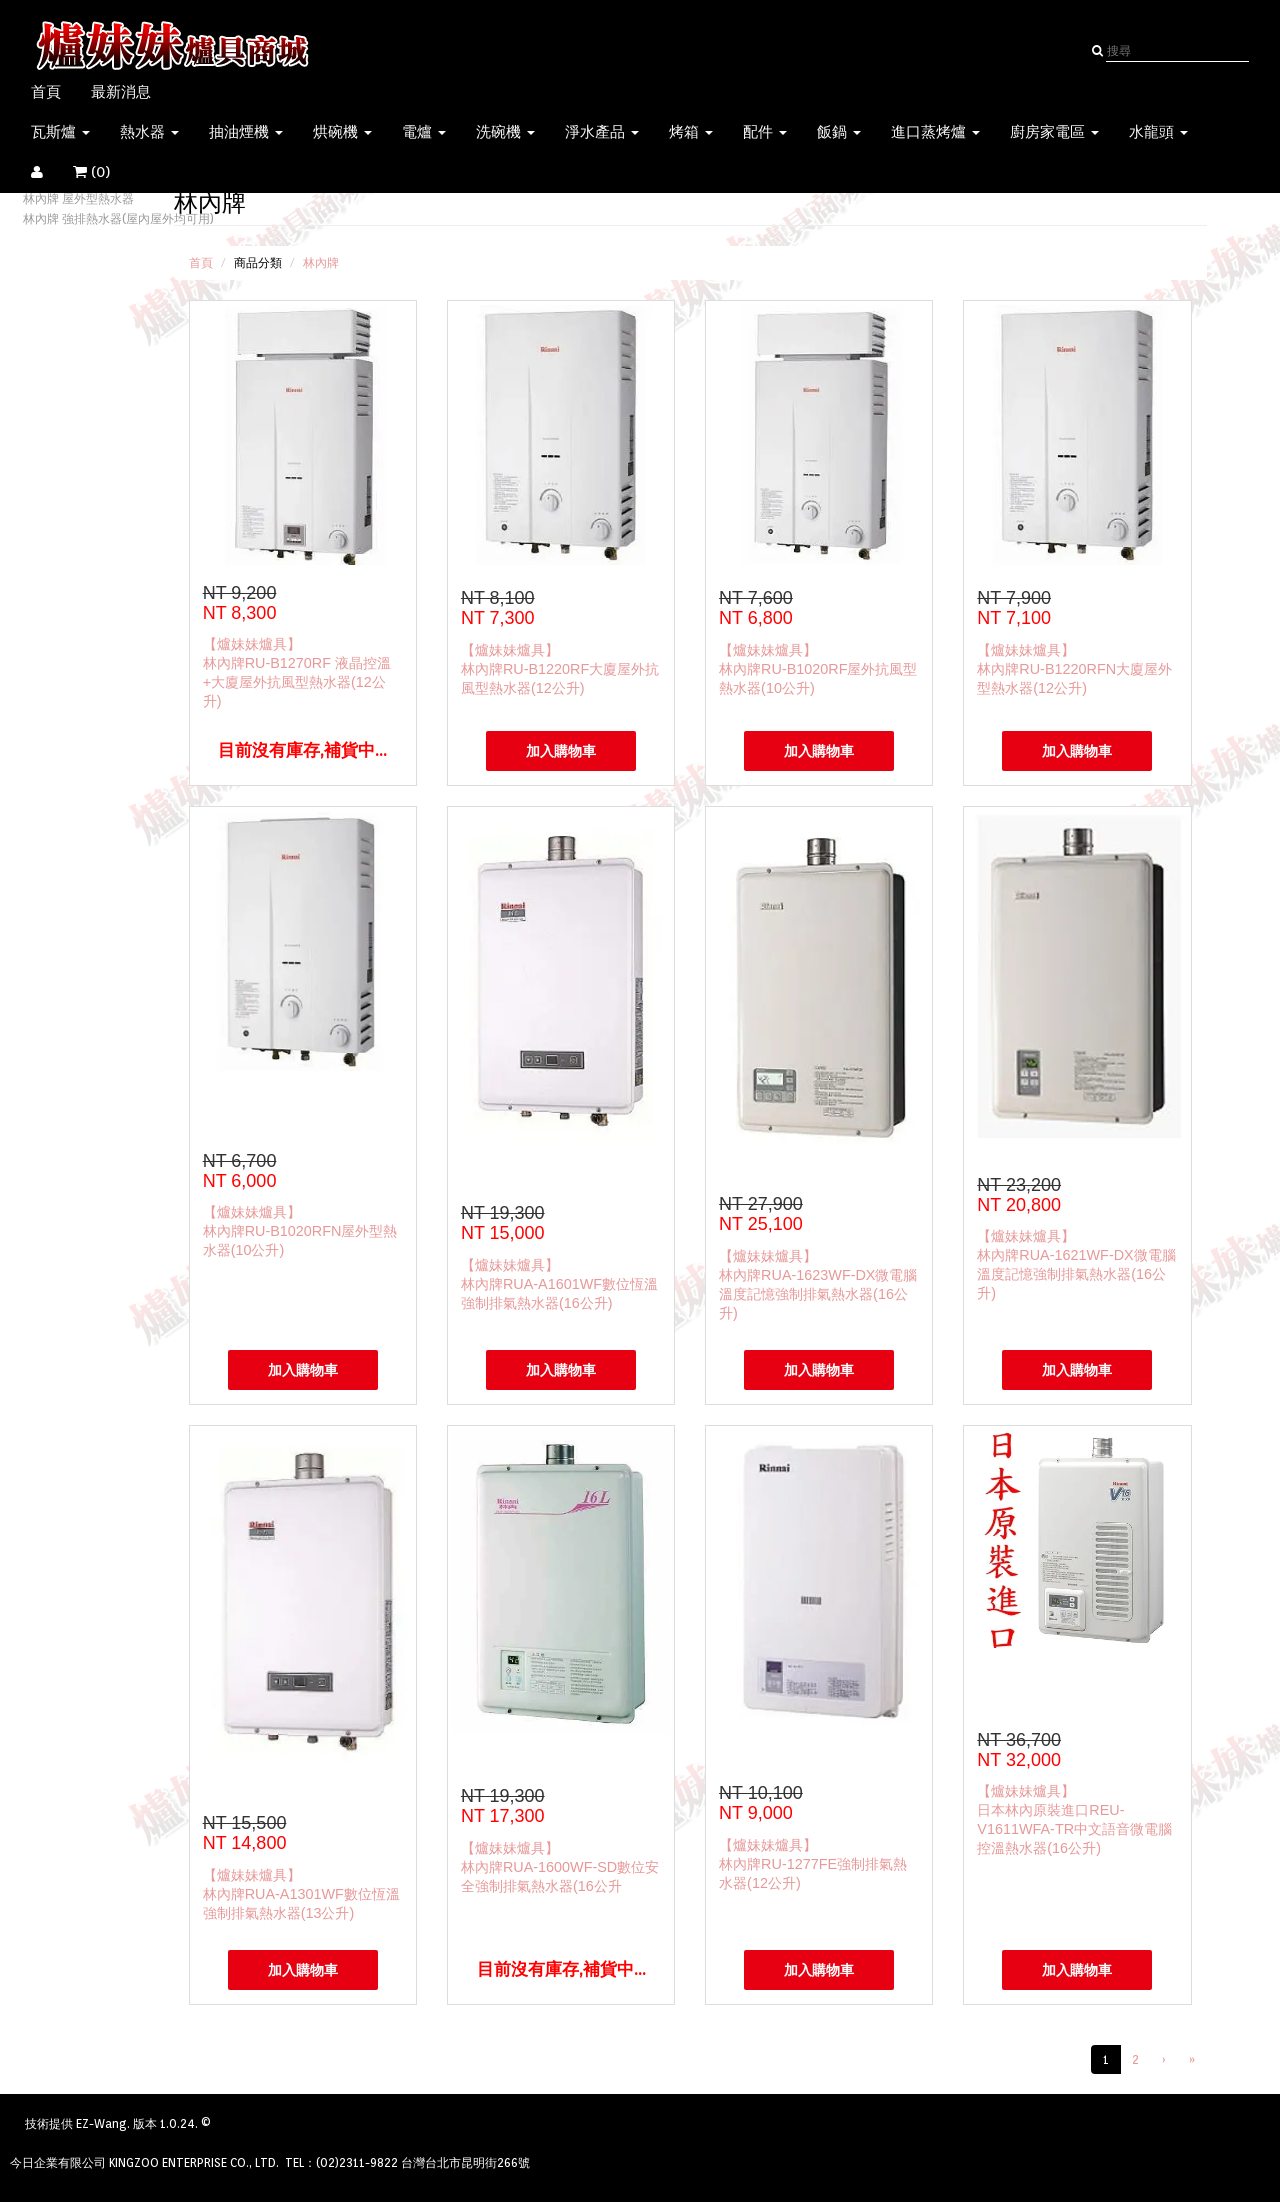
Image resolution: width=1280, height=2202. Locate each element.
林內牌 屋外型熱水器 (78, 198)
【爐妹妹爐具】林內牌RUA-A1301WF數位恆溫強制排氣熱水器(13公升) (301, 1894)
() (104, 172)
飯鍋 (839, 132)
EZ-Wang (101, 2123)
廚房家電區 (1054, 132)
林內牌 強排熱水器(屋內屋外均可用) (118, 218)
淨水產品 (602, 132)
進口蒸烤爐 (935, 132)
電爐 (424, 132)
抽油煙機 (246, 132)
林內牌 (321, 262)
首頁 (46, 92)
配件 (765, 132)
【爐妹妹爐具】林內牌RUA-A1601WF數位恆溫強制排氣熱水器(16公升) (559, 1284)
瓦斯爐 (60, 132)
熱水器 (149, 132)
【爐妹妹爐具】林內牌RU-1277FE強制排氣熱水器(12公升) (813, 1864)
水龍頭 (1158, 132)
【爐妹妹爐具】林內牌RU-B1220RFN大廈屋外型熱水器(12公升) (1074, 669)
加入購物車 (561, 751)
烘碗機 (342, 132)
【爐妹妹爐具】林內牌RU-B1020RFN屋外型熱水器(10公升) (300, 1231)
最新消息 (121, 92)
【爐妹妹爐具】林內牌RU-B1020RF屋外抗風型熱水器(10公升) (818, 669)
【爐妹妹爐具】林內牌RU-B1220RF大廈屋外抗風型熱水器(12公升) (560, 669)
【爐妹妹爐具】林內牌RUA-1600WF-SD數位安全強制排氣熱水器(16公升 (560, 1867)
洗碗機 (505, 132)
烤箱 (691, 132)
